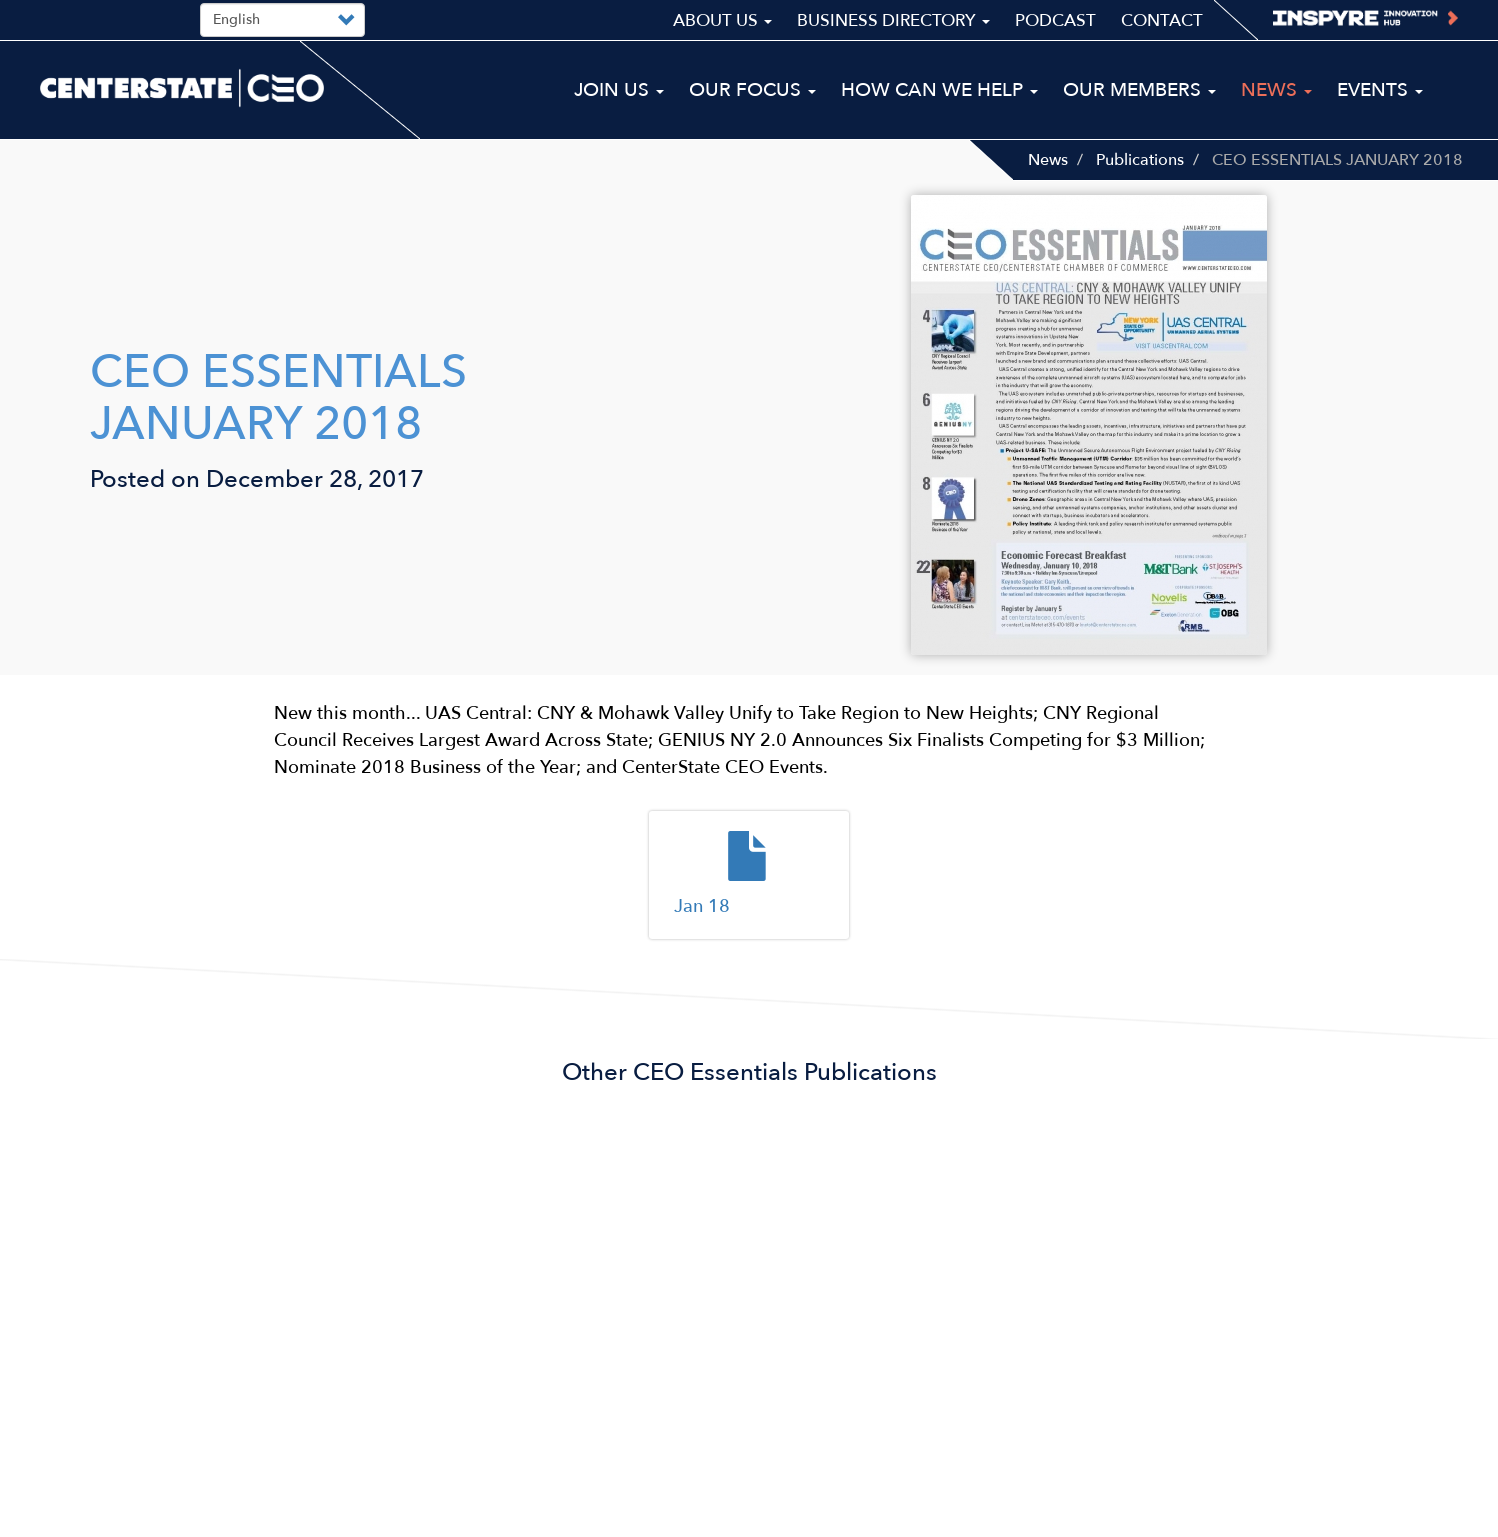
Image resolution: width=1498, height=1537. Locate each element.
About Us (722, 20)
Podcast (1055, 20)
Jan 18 (702, 906)
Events (1380, 90)
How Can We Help (939, 90)
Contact (1162, 20)
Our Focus (752, 90)
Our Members (1139, 90)
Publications (1140, 160)
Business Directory (893, 20)
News (1048, 160)
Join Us (619, 90)
